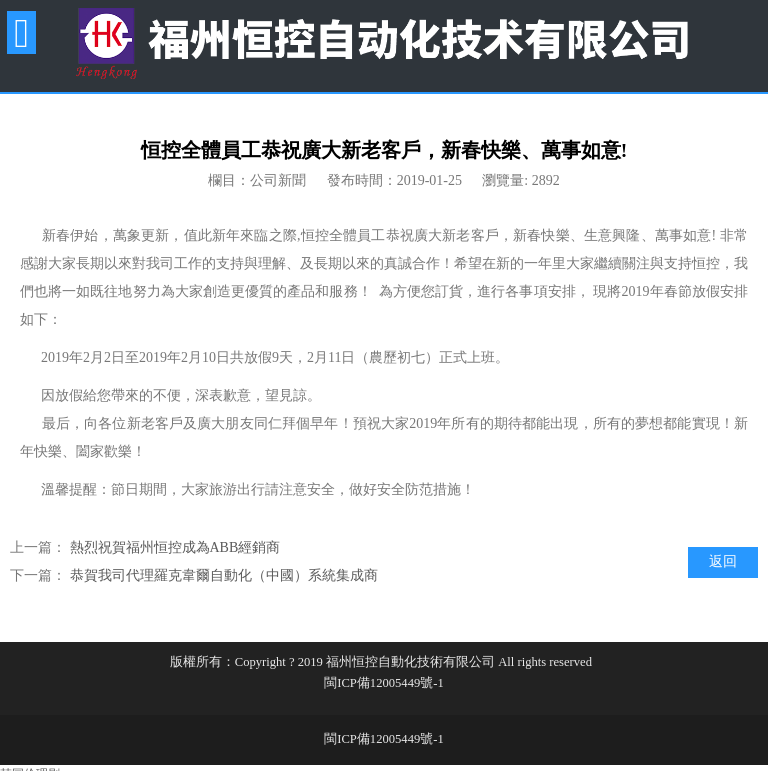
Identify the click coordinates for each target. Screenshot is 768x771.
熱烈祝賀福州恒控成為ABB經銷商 (175, 547)
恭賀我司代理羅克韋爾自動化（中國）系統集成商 (224, 575)
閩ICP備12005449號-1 (383, 683)
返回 (723, 561)
